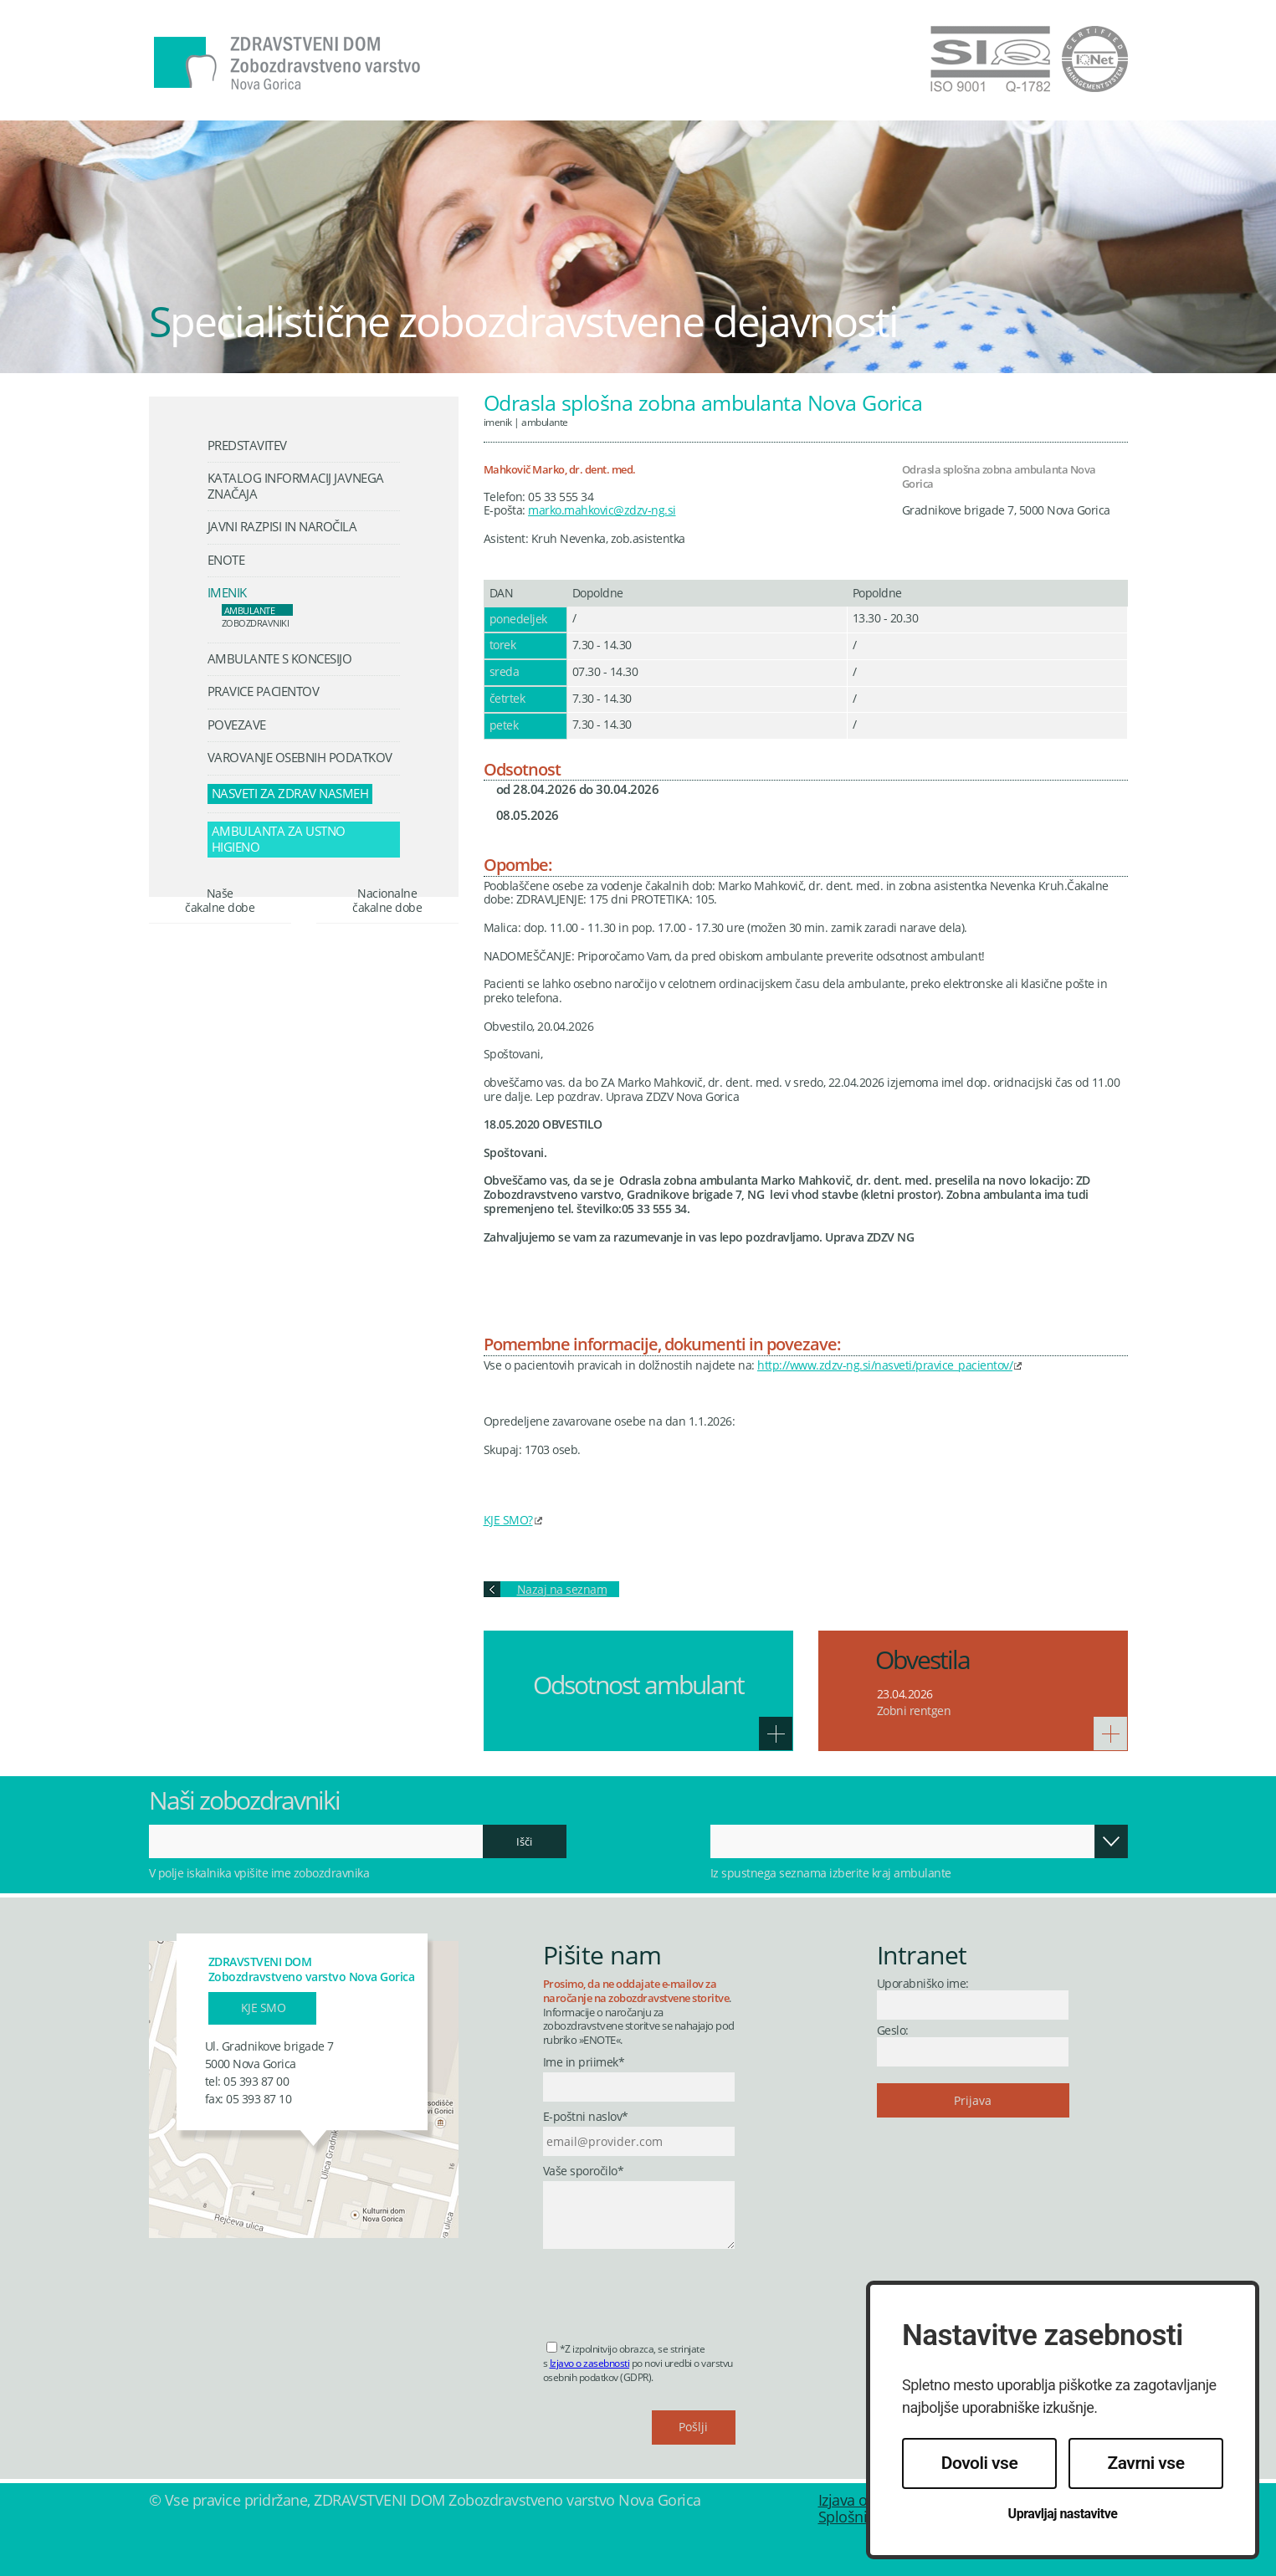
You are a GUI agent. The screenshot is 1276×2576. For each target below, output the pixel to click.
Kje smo (263, 2007)
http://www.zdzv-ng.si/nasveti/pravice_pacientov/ (884, 1365)
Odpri (1111, 1841)
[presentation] (670, 2289)
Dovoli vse (979, 2463)
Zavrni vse (1146, 2463)
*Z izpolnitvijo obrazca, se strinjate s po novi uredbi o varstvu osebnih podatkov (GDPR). (638, 2363)
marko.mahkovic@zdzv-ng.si (602, 510)
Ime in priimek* (584, 2063)
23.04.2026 (905, 1694)
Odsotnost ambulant (638, 1684)
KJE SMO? (508, 1520)
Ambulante (544, 421)
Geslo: (893, 2030)
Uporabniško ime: (923, 1983)
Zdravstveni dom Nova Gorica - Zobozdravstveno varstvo (287, 63)
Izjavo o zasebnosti (590, 2363)
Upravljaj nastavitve (1063, 2514)
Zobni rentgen (914, 1710)
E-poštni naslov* (585, 2117)
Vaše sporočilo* (583, 2171)
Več (775, 1733)
